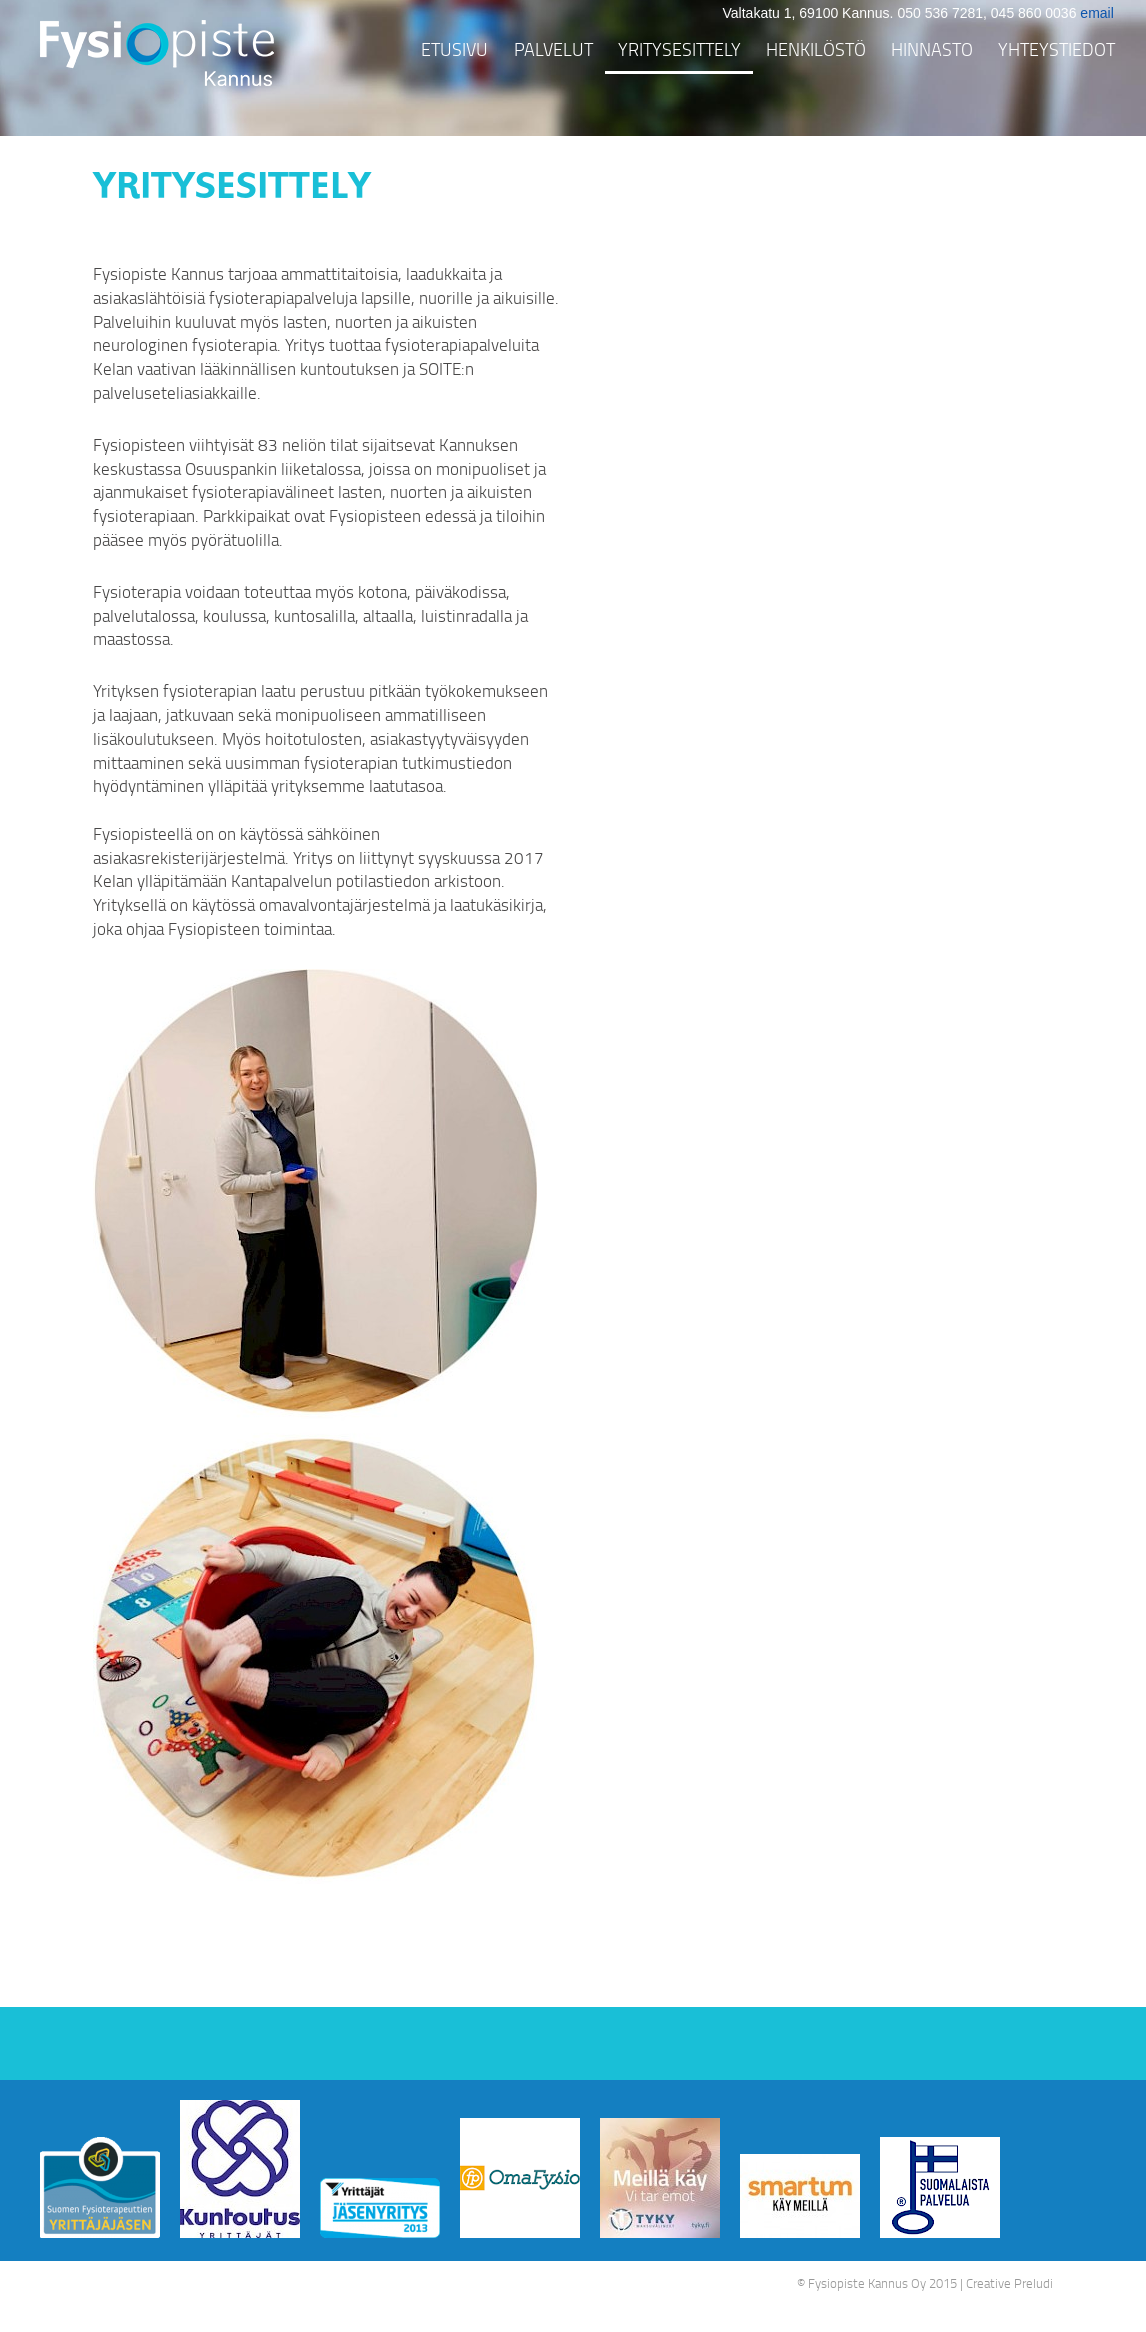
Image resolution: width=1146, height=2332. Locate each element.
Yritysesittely (679, 49)
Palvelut (553, 49)
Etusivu (454, 49)
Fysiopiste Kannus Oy (867, 2283)
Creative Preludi (1009, 2283)
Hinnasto (932, 49)
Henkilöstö (816, 49)
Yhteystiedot (1056, 49)
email (1096, 13)
